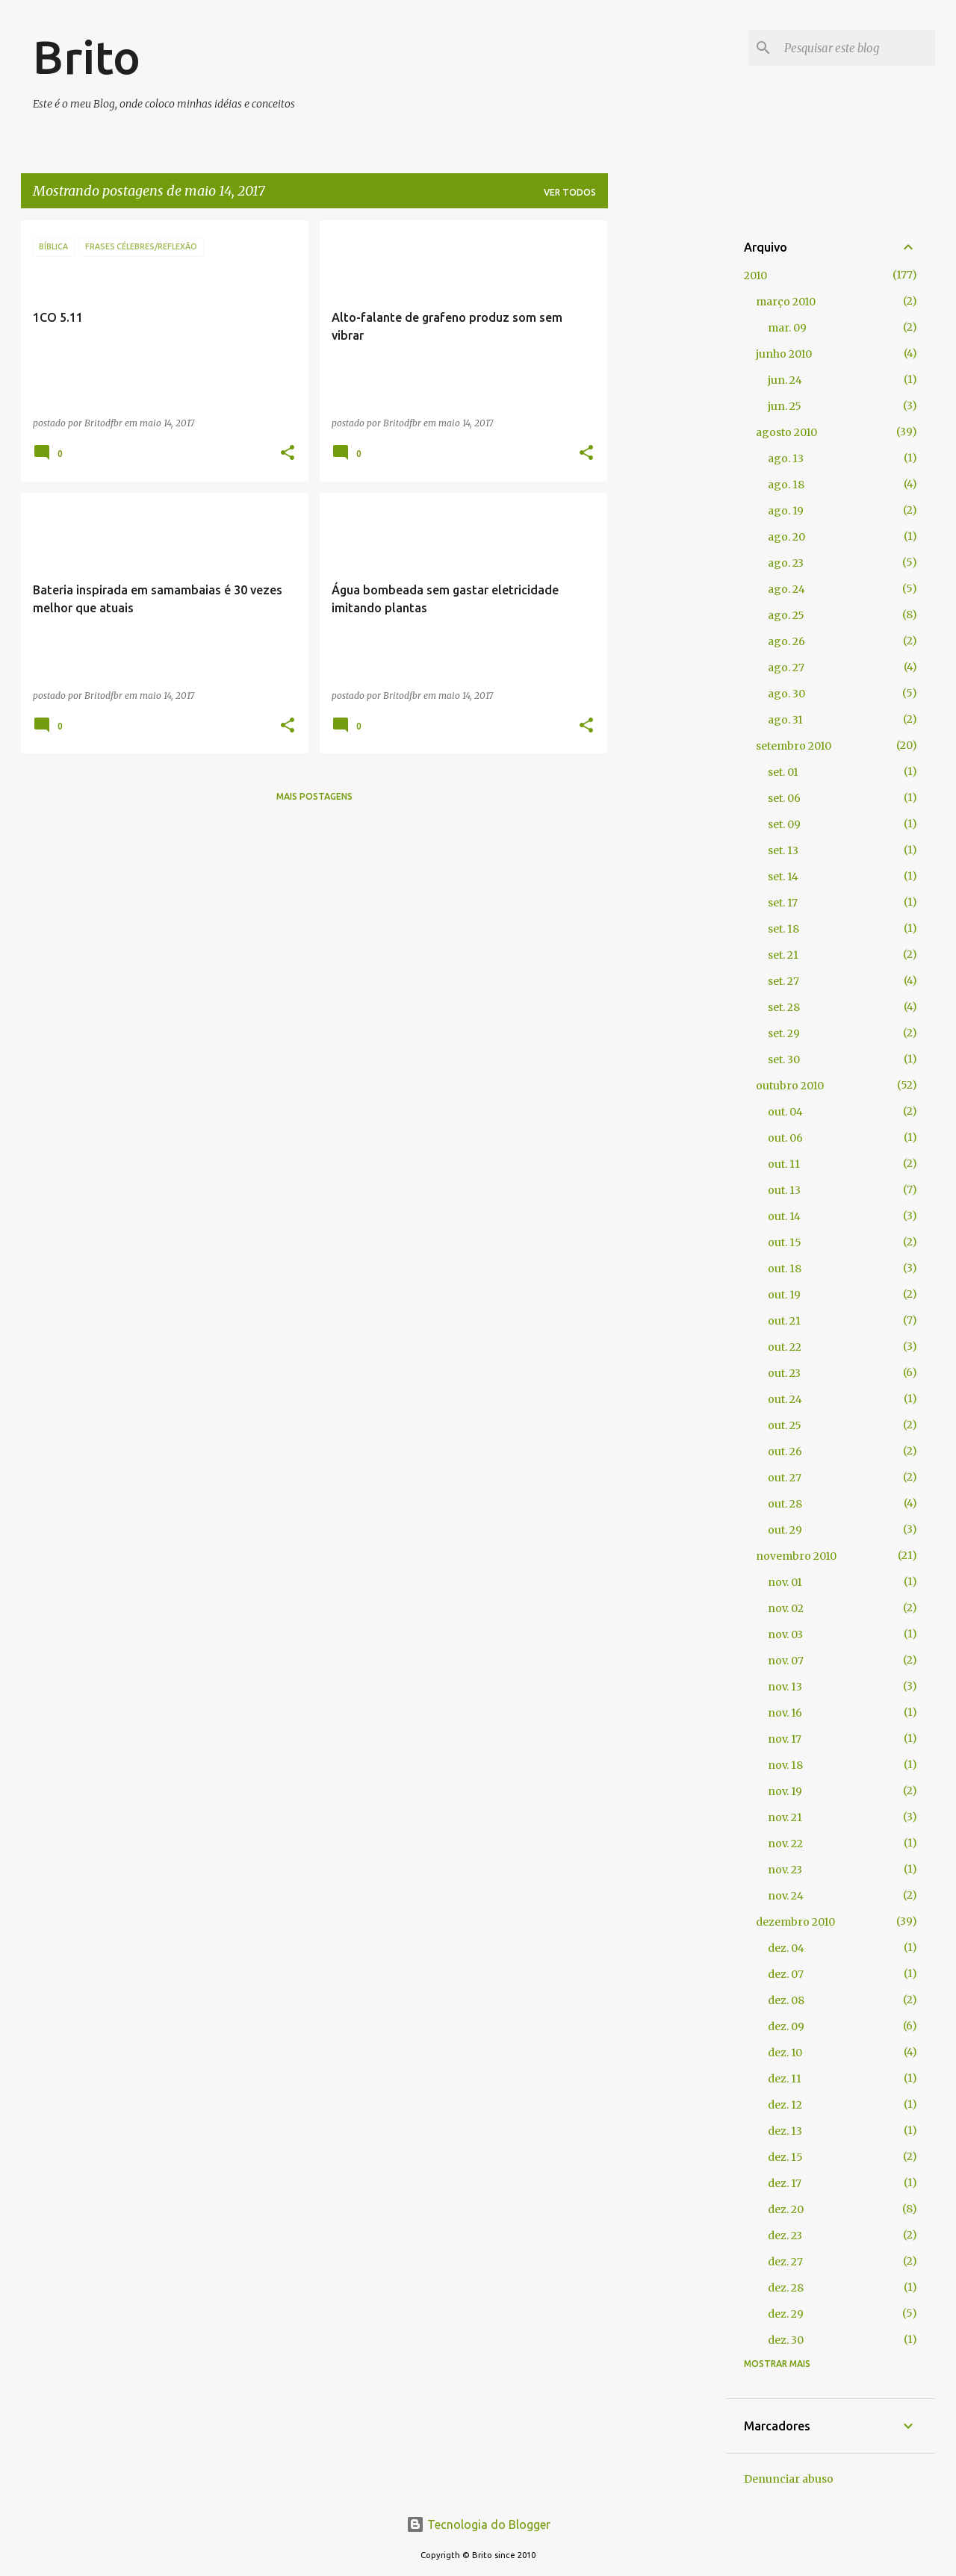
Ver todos (570, 192)
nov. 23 (785, 1869)
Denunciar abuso (789, 2479)
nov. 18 (785, 1765)
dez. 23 (785, 2235)
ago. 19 (786, 510)
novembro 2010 (796, 1556)
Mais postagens (314, 796)
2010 (755, 275)
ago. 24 (786, 589)
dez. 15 (785, 2157)
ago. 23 (786, 563)
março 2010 (786, 301)
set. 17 (783, 902)
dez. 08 (786, 2000)
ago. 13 (786, 458)
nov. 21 (785, 1817)
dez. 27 (785, 2261)
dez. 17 (784, 2183)
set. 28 (784, 1007)
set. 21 (783, 955)
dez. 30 (786, 2340)
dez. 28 (786, 2288)
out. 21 (784, 1321)
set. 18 (783, 929)
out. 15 (784, 1242)
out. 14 (784, 1216)
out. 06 (785, 1138)
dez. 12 (785, 2105)
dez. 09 (786, 2026)
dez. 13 (785, 2131)
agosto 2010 (786, 432)
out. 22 (784, 1347)
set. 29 (784, 1033)
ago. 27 (786, 667)
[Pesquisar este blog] (856, 48)
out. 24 (785, 1399)
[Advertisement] (667, 444)
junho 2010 (784, 354)
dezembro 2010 (795, 1922)
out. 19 (784, 1294)
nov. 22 (785, 1843)
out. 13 (784, 1190)
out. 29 (785, 1530)
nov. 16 (785, 1713)
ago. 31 (785, 720)
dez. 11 (784, 2078)
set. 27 (783, 981)
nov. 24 (786, 1896)
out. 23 (784, 1373)
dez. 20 (786, 2209)
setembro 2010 (793, 746)
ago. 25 (786, 615)
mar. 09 (787, 328)
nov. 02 (786, 1608)
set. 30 (784, 1059)
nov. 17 (784, 1739)
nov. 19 (785, 1791)
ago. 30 (786, 693)
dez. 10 (785, 2052)
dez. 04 (786, 1948)
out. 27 (784, 1477)
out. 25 (784, 1425)
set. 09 (784, 824)
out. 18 (784, 1268)
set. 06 (784, 798)
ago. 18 (786, 484)
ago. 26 (786, 641)
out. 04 (785, 1112)
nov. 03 (785, 1634)
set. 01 (783, 772)
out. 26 (785, 1451)
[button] (288, 454)
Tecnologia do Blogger (478, 2524)
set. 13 (783, 850)
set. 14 (783, 876)
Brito (86, 57)
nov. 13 (785, 1686)
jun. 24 (785, 380)
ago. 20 (786, 537)
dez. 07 (786, 1974)
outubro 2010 (790, 1085)
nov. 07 (786, 1660)
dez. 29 (786, 2314)
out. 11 (784, 1164)
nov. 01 (785, 1582)
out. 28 (785, 1504)
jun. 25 (784, 406)
